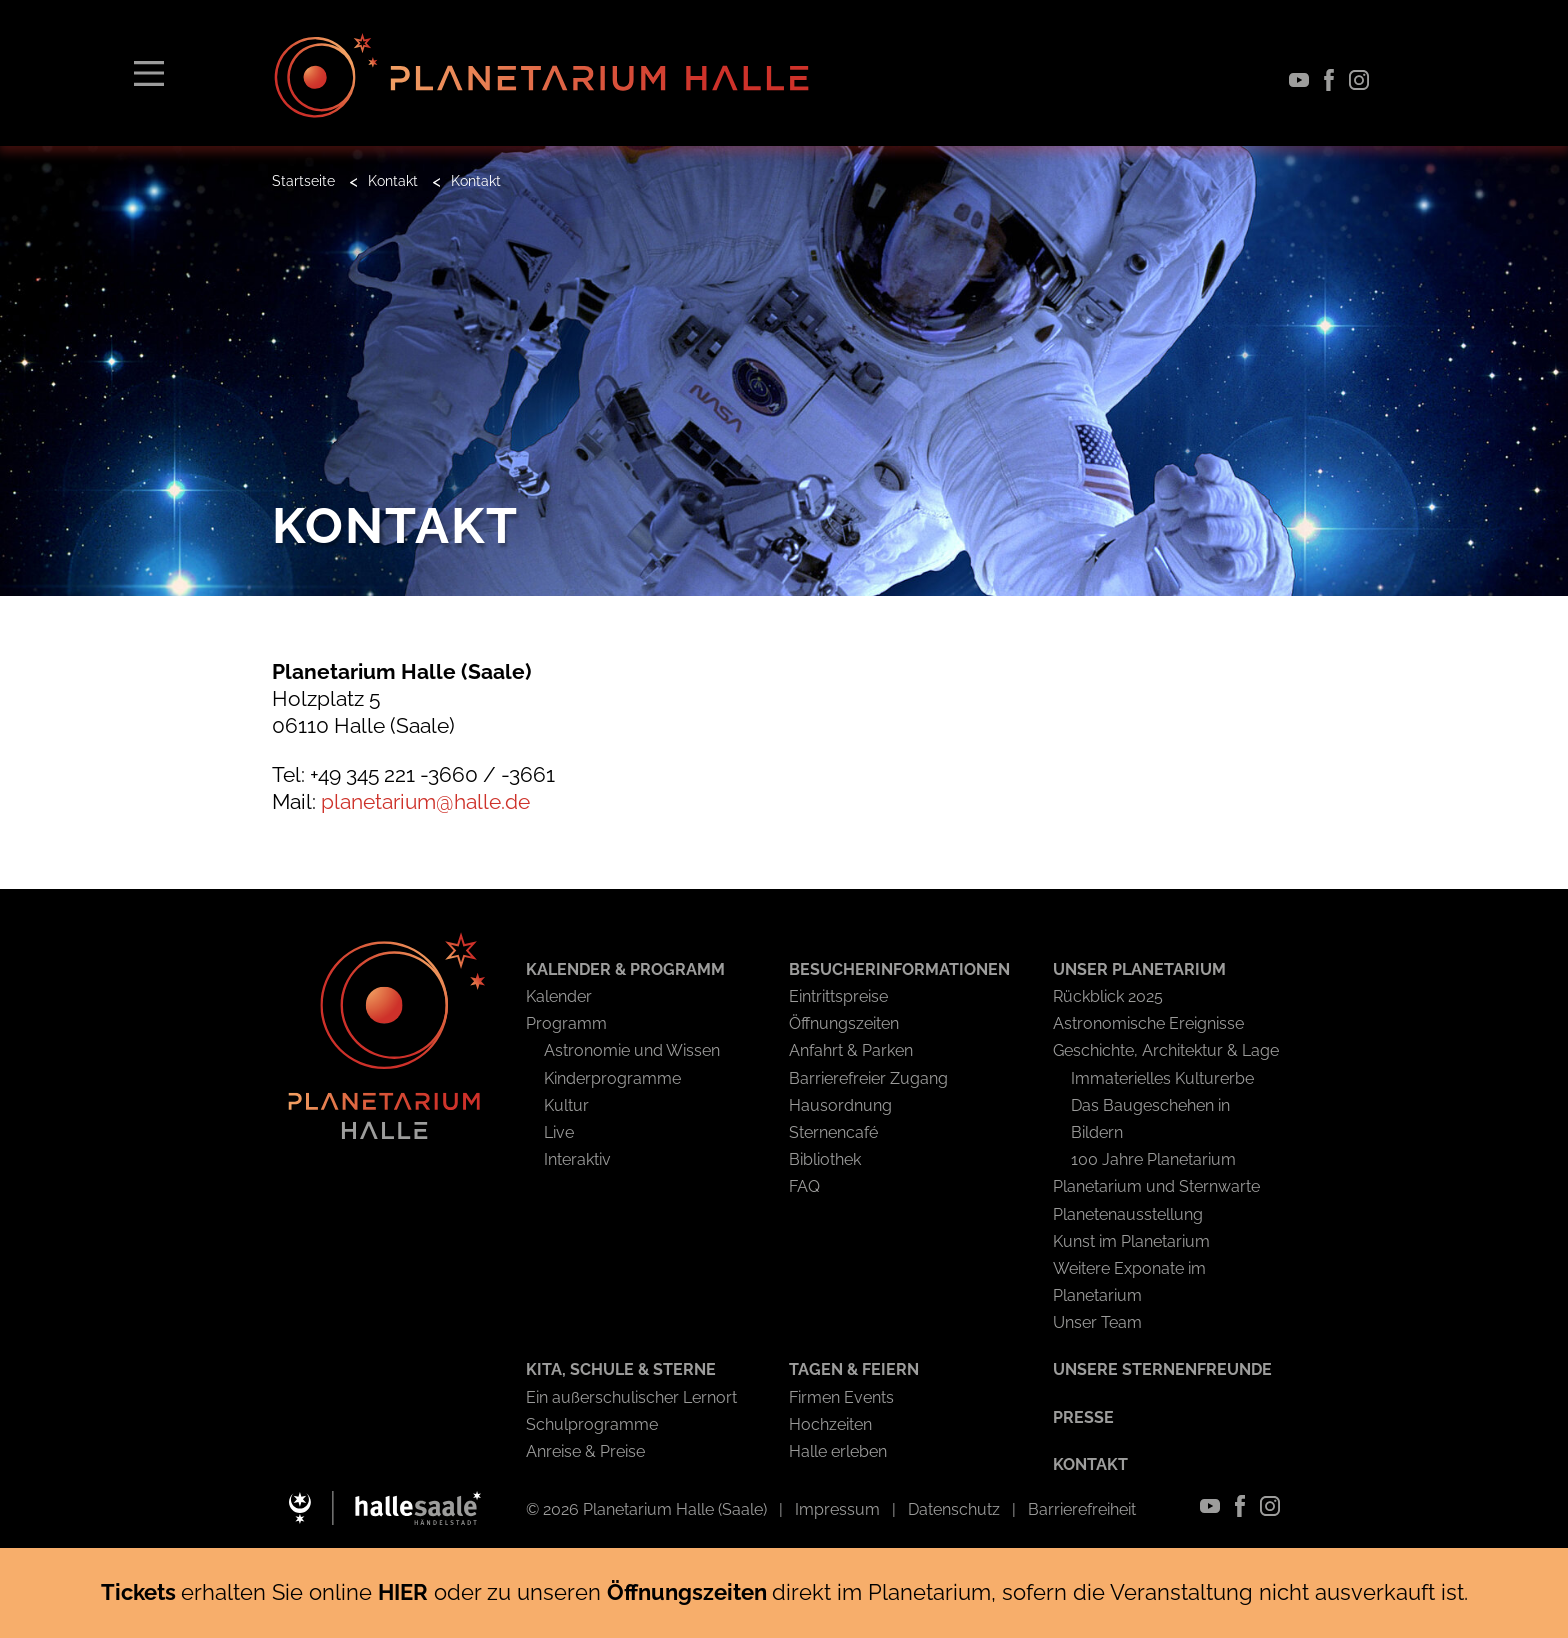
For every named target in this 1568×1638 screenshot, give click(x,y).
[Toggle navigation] (148, 72)
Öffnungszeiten (689, 1592)
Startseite (303, 181)
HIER (403, 1592)
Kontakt (393, 181)
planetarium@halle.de (425, 801)
